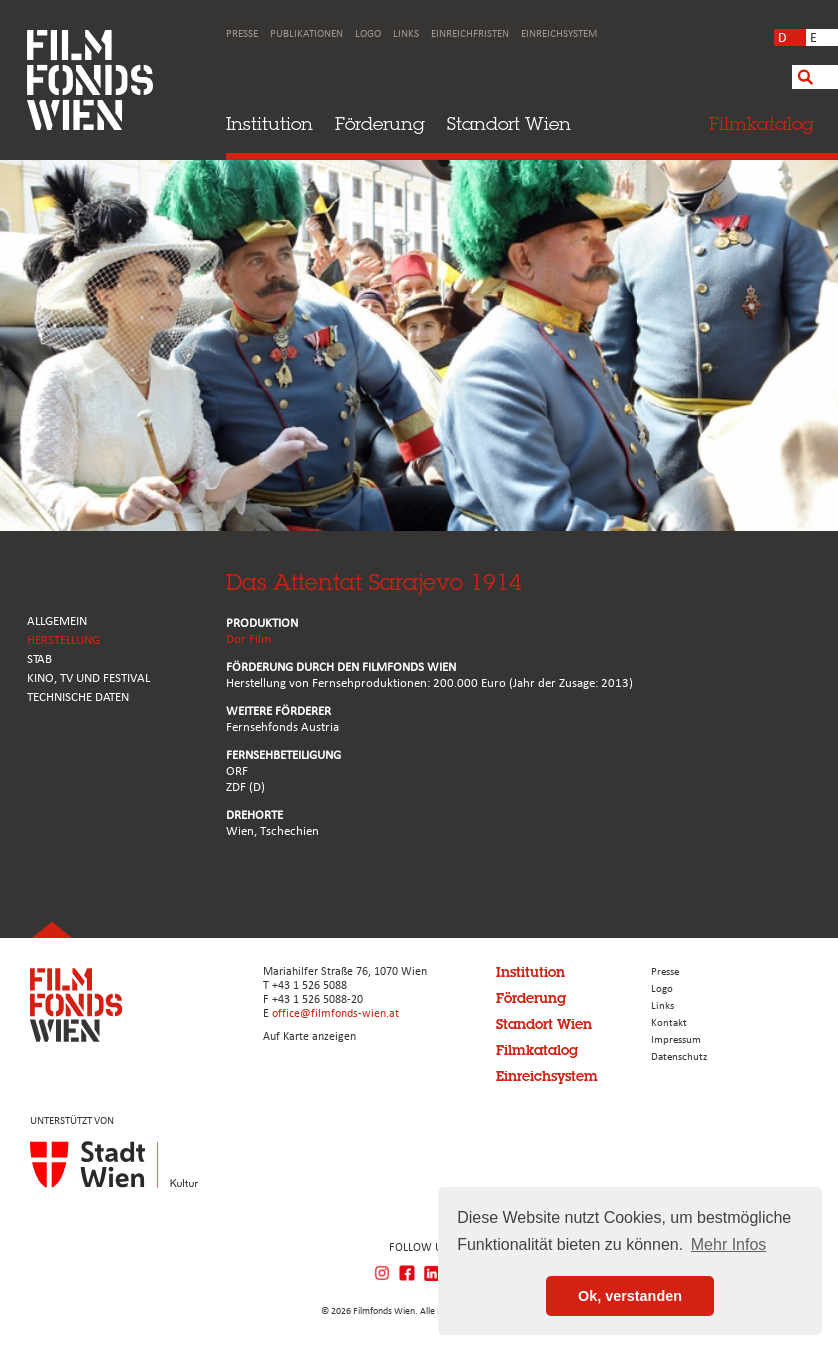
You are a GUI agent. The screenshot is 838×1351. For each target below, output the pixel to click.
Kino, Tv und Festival (88, 678)
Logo (368, 34)
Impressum (676, 1040)
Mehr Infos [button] (729, 1244)
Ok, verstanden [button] (630, 1296)
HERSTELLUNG (63, 640)
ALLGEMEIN (57, 621)
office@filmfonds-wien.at (335, 1014)
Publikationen (306, 34)
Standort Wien (509, 123)
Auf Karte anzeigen (309, 1037)
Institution (269, 123)
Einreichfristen (470, 34)
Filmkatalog (537, 1050)
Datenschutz (679, 1057)
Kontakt (669, 1023)
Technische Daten (78, 697)
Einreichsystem (559, 34)
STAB (39, 659)
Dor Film (248, 639)
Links (406, 34)
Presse (242, 34)
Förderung (380, 123)
